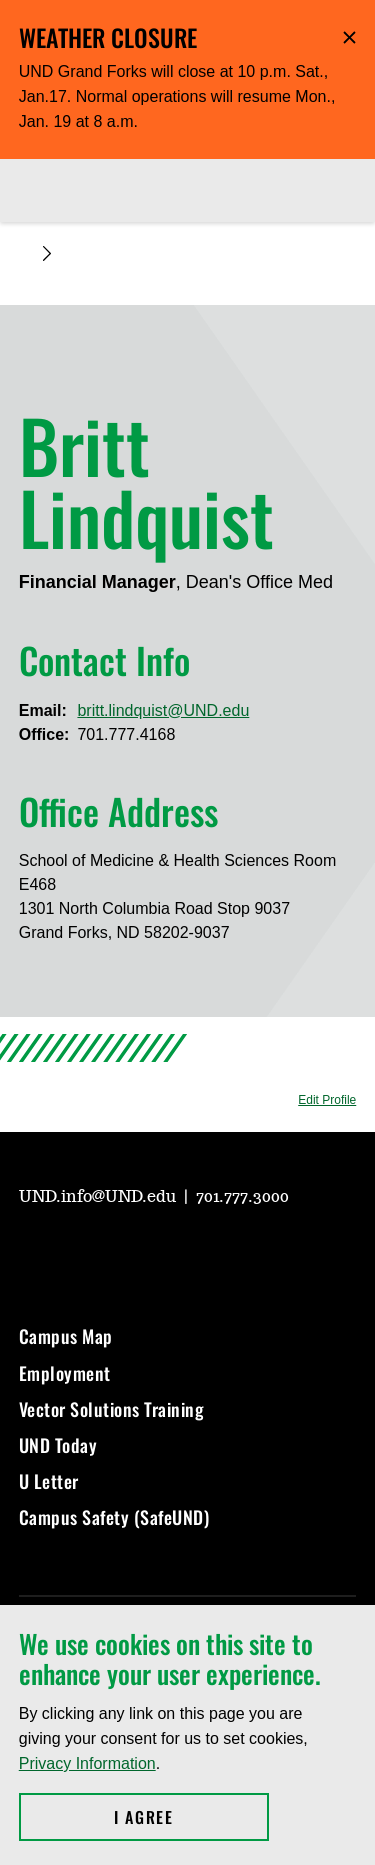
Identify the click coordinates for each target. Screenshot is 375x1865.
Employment (65, 1373)
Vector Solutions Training (112, 1409)
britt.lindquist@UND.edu (163, 710)
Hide (349, 37)
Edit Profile (327, 1100)
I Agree (191, 1817)
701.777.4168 (126, 734)
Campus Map (66, 1336)
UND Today (58, 1445)
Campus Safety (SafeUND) (114, 1517)
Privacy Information (87, 1763)
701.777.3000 (242, 1197)
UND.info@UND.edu (99, 1197)
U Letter (49, 1481)
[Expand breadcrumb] (47, 253)
